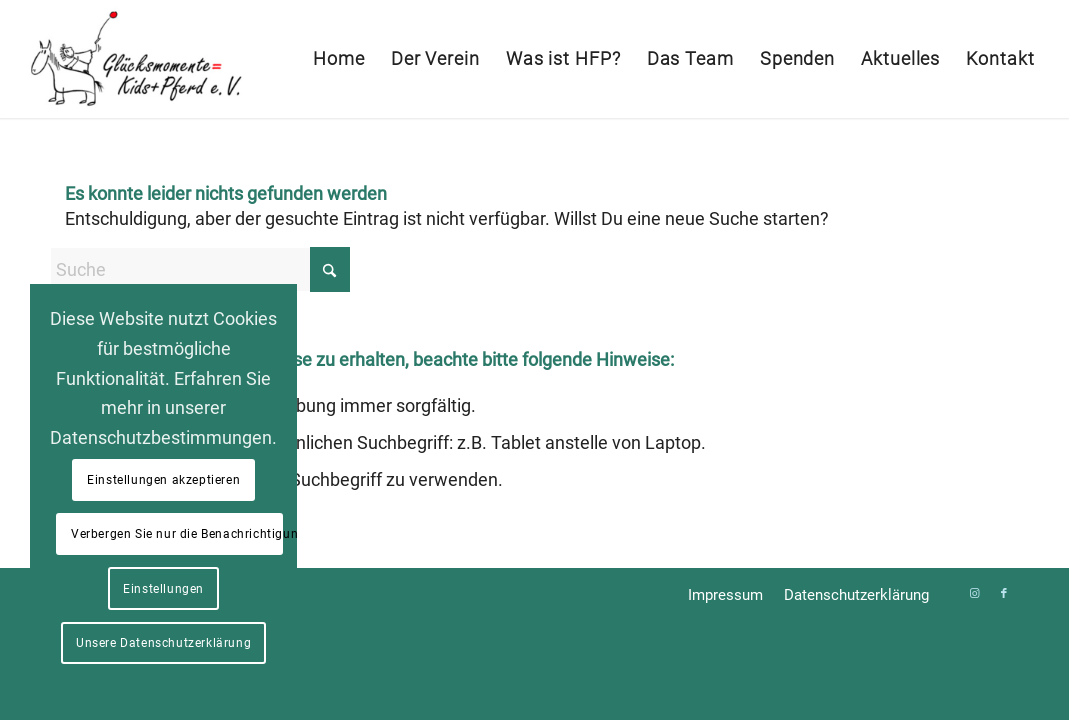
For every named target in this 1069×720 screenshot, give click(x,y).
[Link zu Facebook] (1004, 594)
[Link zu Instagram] (974, 594)
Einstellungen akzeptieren (163, 480)
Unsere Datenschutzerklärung (163, 643)
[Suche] (200, 269)
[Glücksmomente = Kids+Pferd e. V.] (134, 59)
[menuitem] (339, 59)
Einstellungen (163, 589)
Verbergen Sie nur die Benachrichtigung (177, 534)
